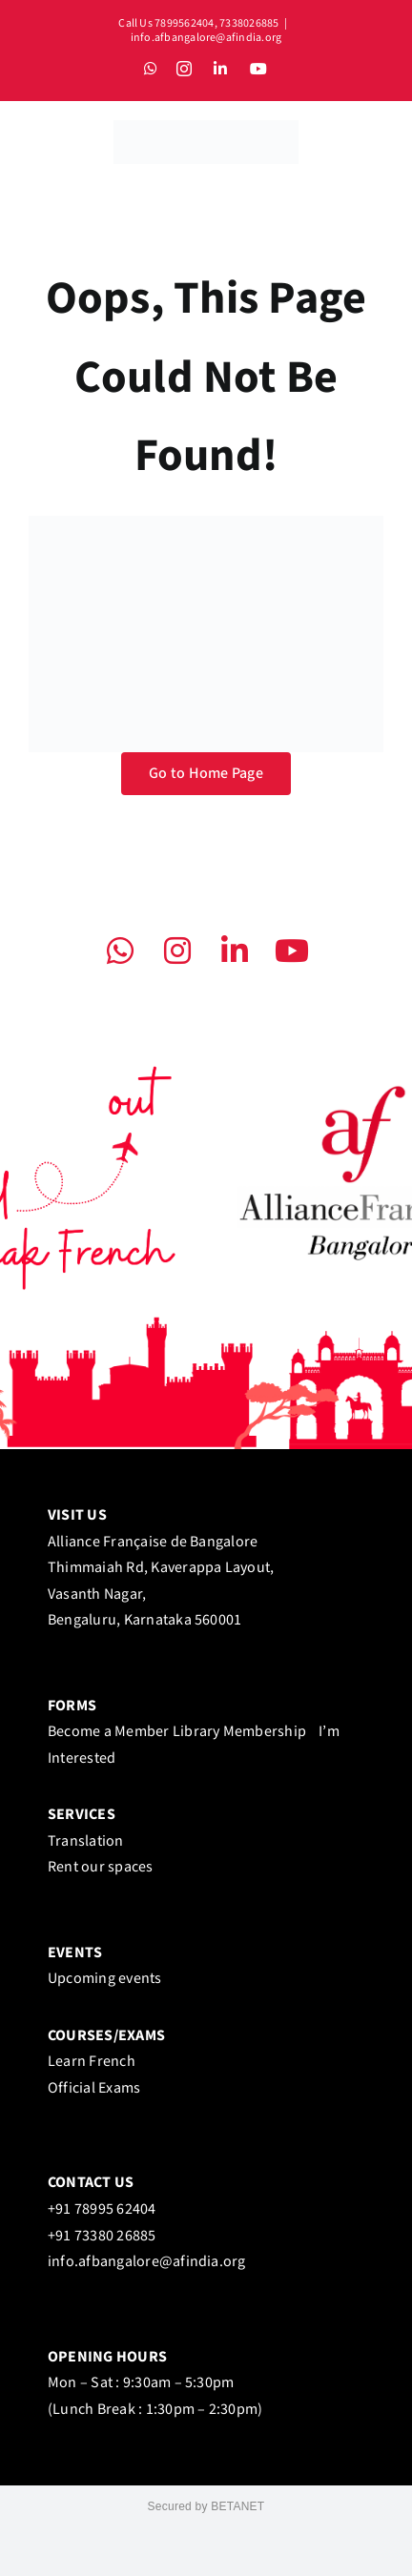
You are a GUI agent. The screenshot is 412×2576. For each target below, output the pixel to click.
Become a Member (109, 1732)
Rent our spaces (101, 1867)
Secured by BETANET (206, 2506)
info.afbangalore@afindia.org (206, 38)
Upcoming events (105, 1979)
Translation (86, 1841)
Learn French (91, 2062)
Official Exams (94, 2088)
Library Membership (244, 1732)
